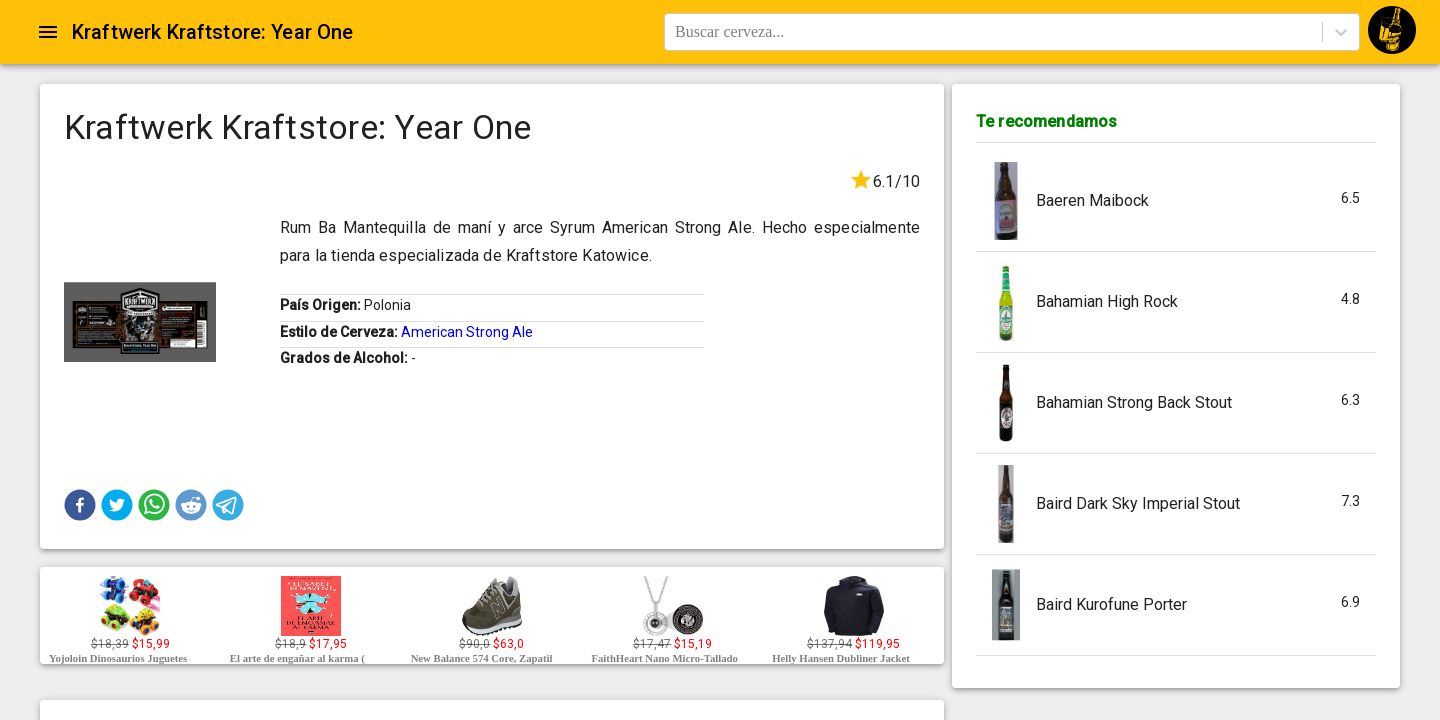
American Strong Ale (467, 332)
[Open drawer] (48, 32)
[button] (80, 505)
